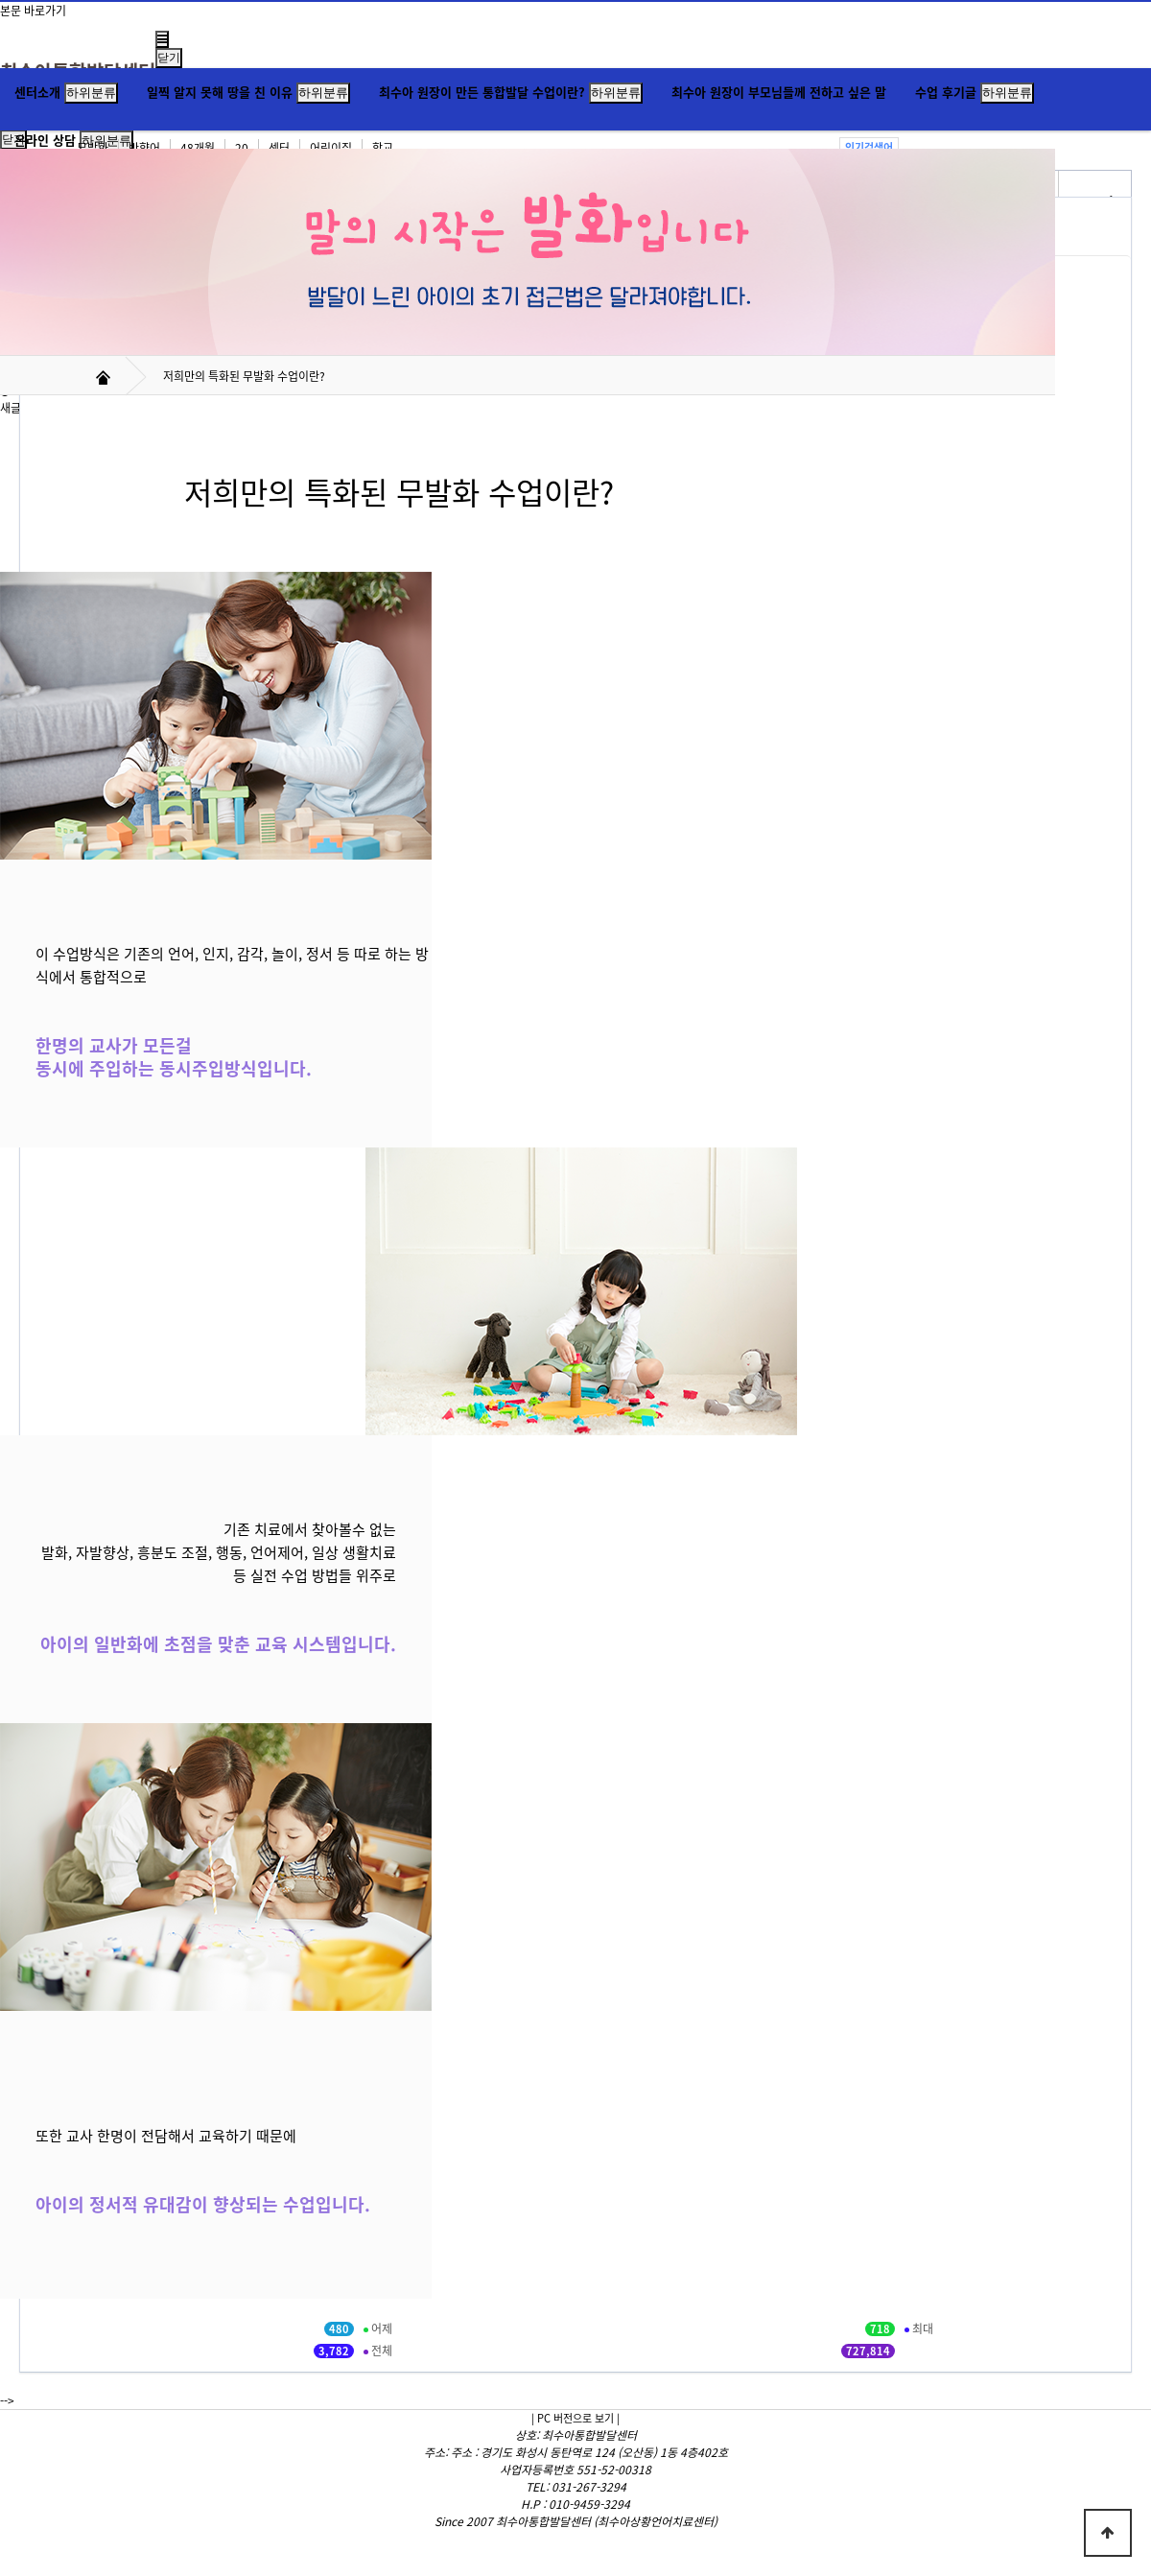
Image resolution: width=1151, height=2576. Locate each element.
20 (241, 147)
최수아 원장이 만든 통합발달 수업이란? (482, 92)
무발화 (92, 147)
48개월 (197, 147)
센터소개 (37, 92)
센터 (279, 147)
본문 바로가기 (33, 10)
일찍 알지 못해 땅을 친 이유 (220, 92)
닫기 (168, 57)
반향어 (144, 147)
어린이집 (331, 147)
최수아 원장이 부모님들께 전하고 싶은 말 (778, 92)
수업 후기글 (945, 92)
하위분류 (91, 92)
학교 (382, 147)
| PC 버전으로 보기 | (575, 2418)
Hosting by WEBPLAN (575, 2538)
